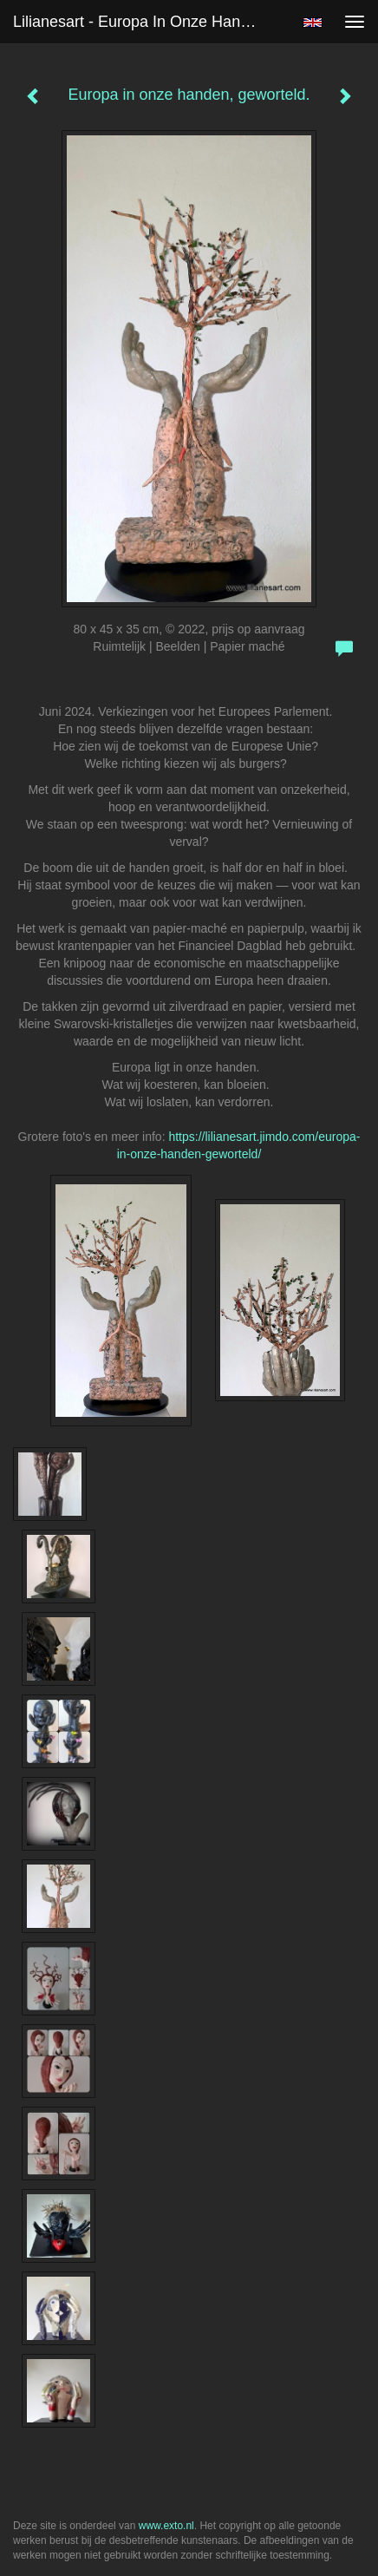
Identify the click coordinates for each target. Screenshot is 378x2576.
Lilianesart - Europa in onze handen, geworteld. (143, 21)
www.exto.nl (166, 2526)
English (313, 22)
